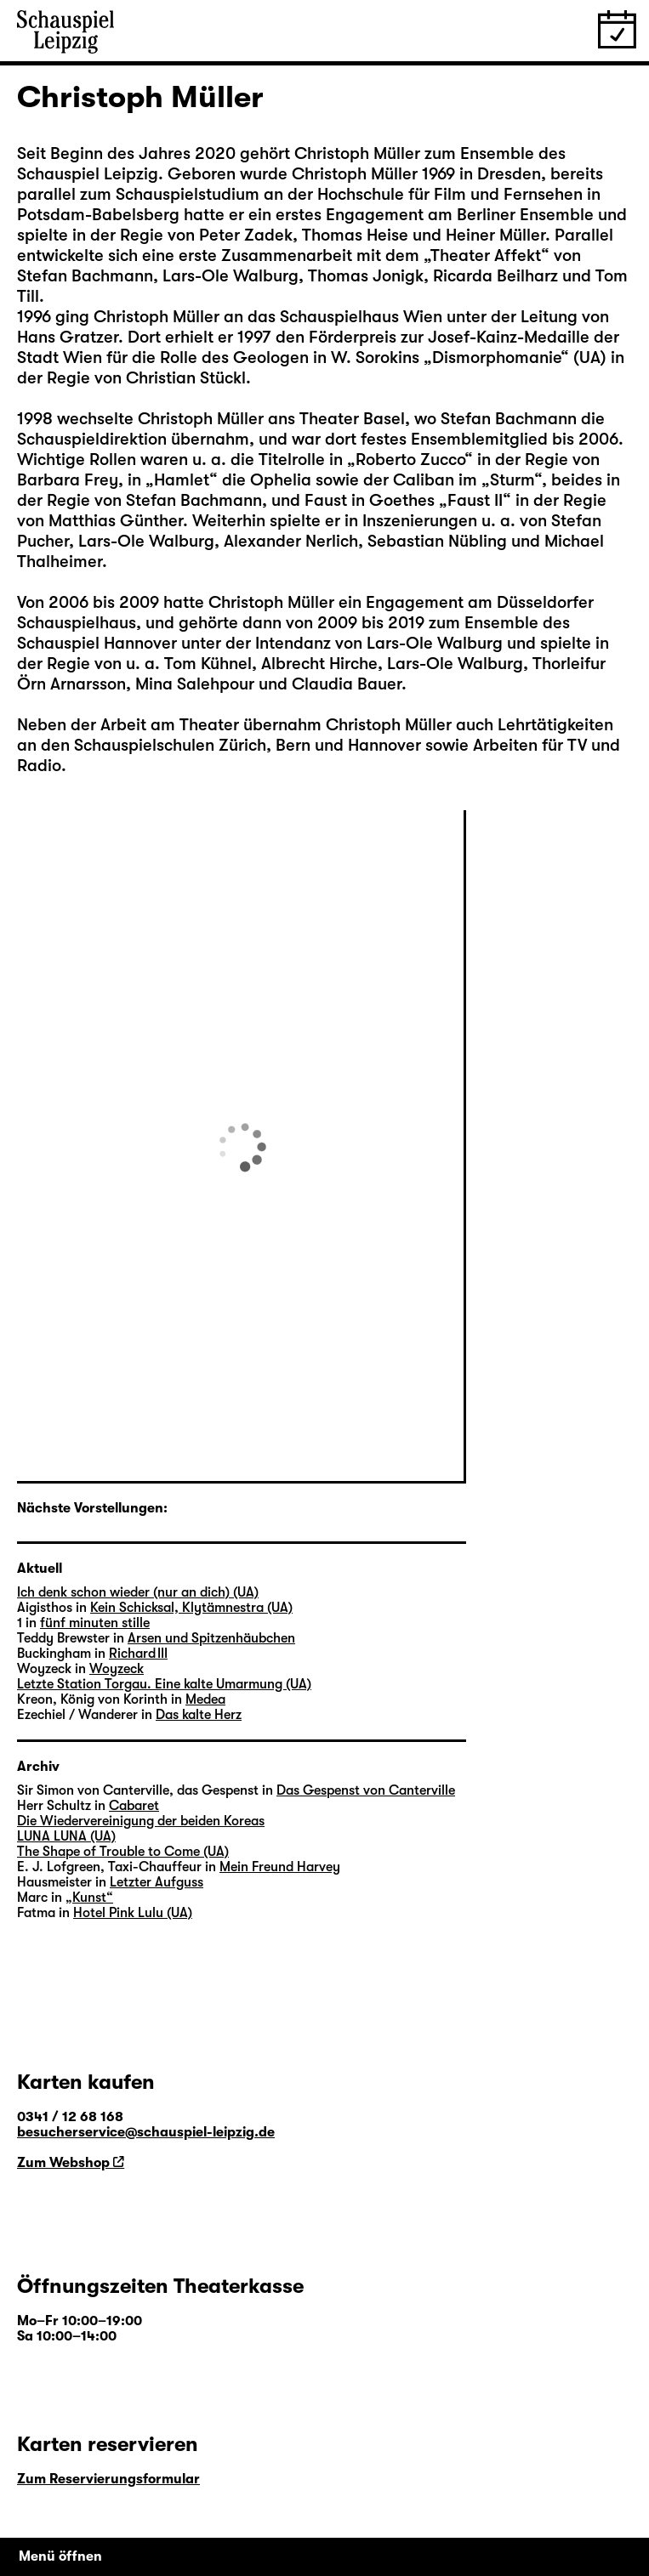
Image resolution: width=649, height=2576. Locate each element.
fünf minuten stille (95, 1623)
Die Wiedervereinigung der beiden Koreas (141, 1821)
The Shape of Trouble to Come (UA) (123, 1851)
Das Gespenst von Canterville (365, 1790)
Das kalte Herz (199, 1714)
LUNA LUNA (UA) (66, 1836)
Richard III (138, 1653)
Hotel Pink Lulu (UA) (132, 1913)
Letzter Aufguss (156, 1882)
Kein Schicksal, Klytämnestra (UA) (191, 1607)
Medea (205, 1699)
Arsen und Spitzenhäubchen (211, 1638)
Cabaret (134, 1805)
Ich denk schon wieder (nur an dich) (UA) (138, 1592)
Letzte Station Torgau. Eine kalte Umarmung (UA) (164, 1684)
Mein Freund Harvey (279, 1867)
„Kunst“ (89, 1897)
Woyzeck (116, 1669)
